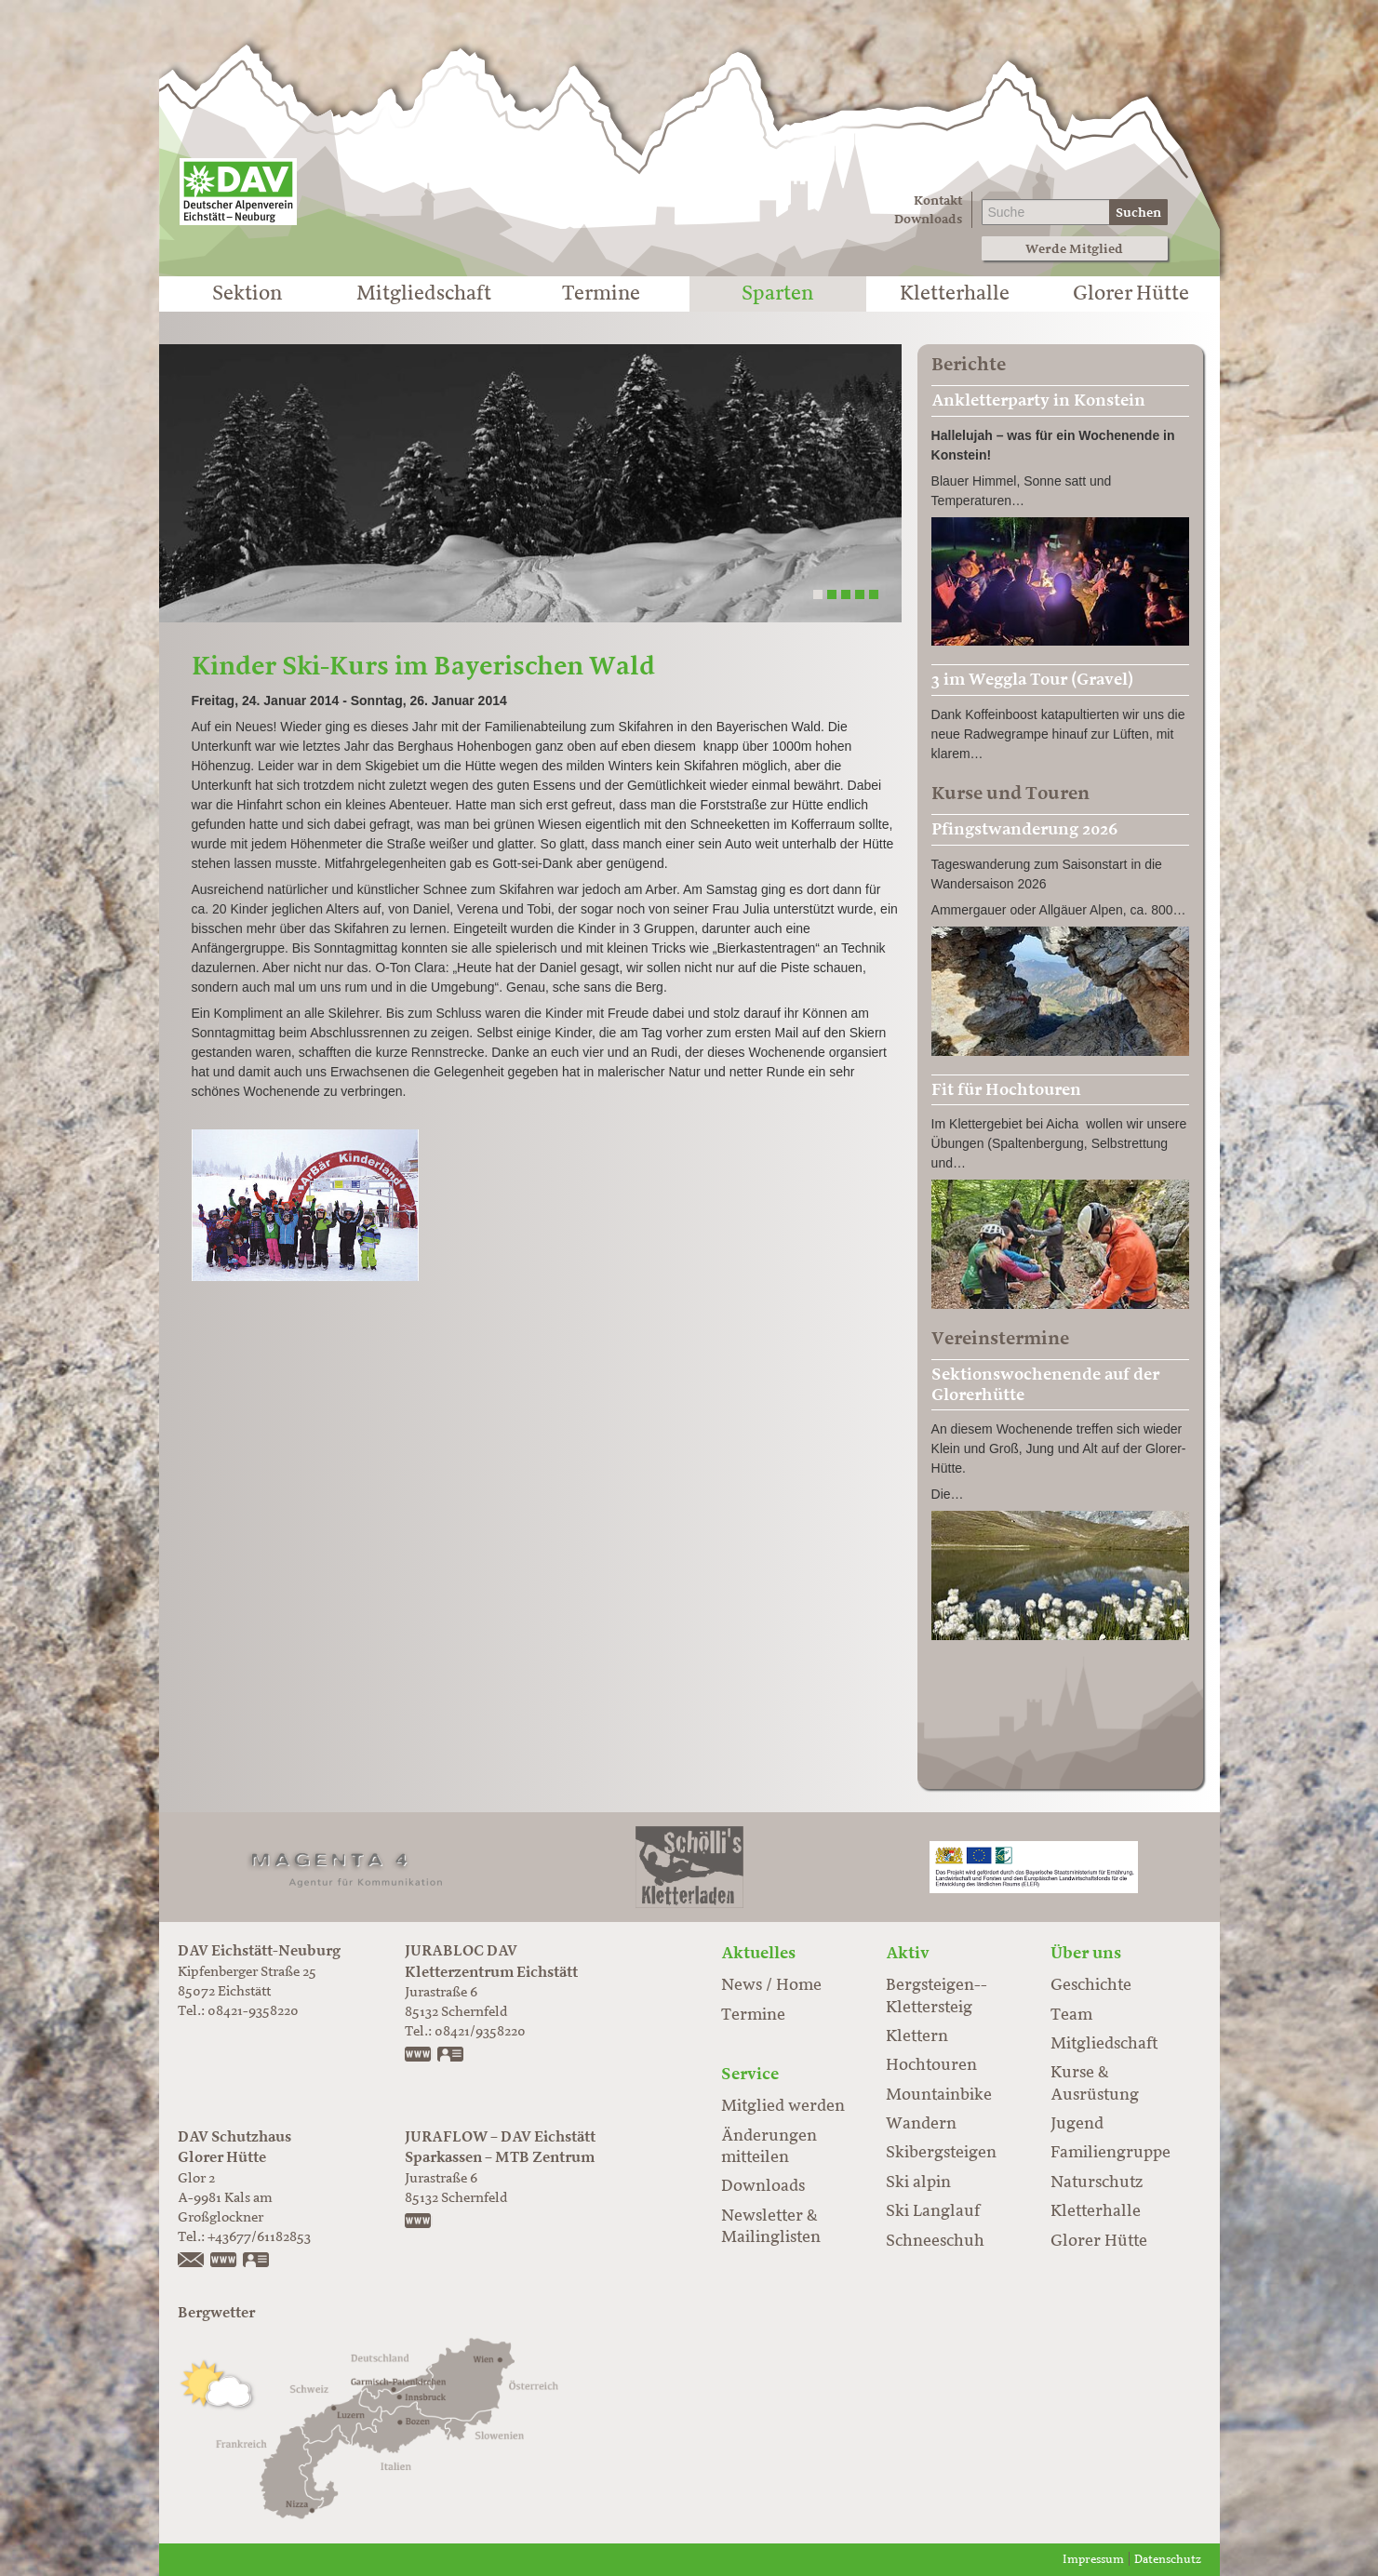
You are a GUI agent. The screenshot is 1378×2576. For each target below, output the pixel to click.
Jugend (1077, 2124)
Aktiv (908, 1952)
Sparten (777, 294)
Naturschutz (1096, 2182)
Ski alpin (918, 2182)
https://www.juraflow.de (419, 2222)
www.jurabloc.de (419, 2056)
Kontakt (938, 200)
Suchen (1138, 213)
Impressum (1093, 2560)
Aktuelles (758, 1952)
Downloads (928, 219)
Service (750, 2073)
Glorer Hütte (1131, 294)
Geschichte (1090, 1985)
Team (1071, 2015)
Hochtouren (931, 2065)
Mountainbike (939, 2095)
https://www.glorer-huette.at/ (224, 2261)
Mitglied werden (783, 2106)
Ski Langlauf (933, 2211)
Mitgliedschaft (423, 294)
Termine (601, 294)
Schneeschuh (935, 2241)
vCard (451, 2056)
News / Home (771, 1985)
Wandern (921, 2124)
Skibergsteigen (941, 2152)
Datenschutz (1167, 2560)
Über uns (1085, 1952)
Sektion (247, 294)
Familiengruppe (1110, 2152)
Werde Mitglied (1074, 249)
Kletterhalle (955, 294)
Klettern (917, 2036)
